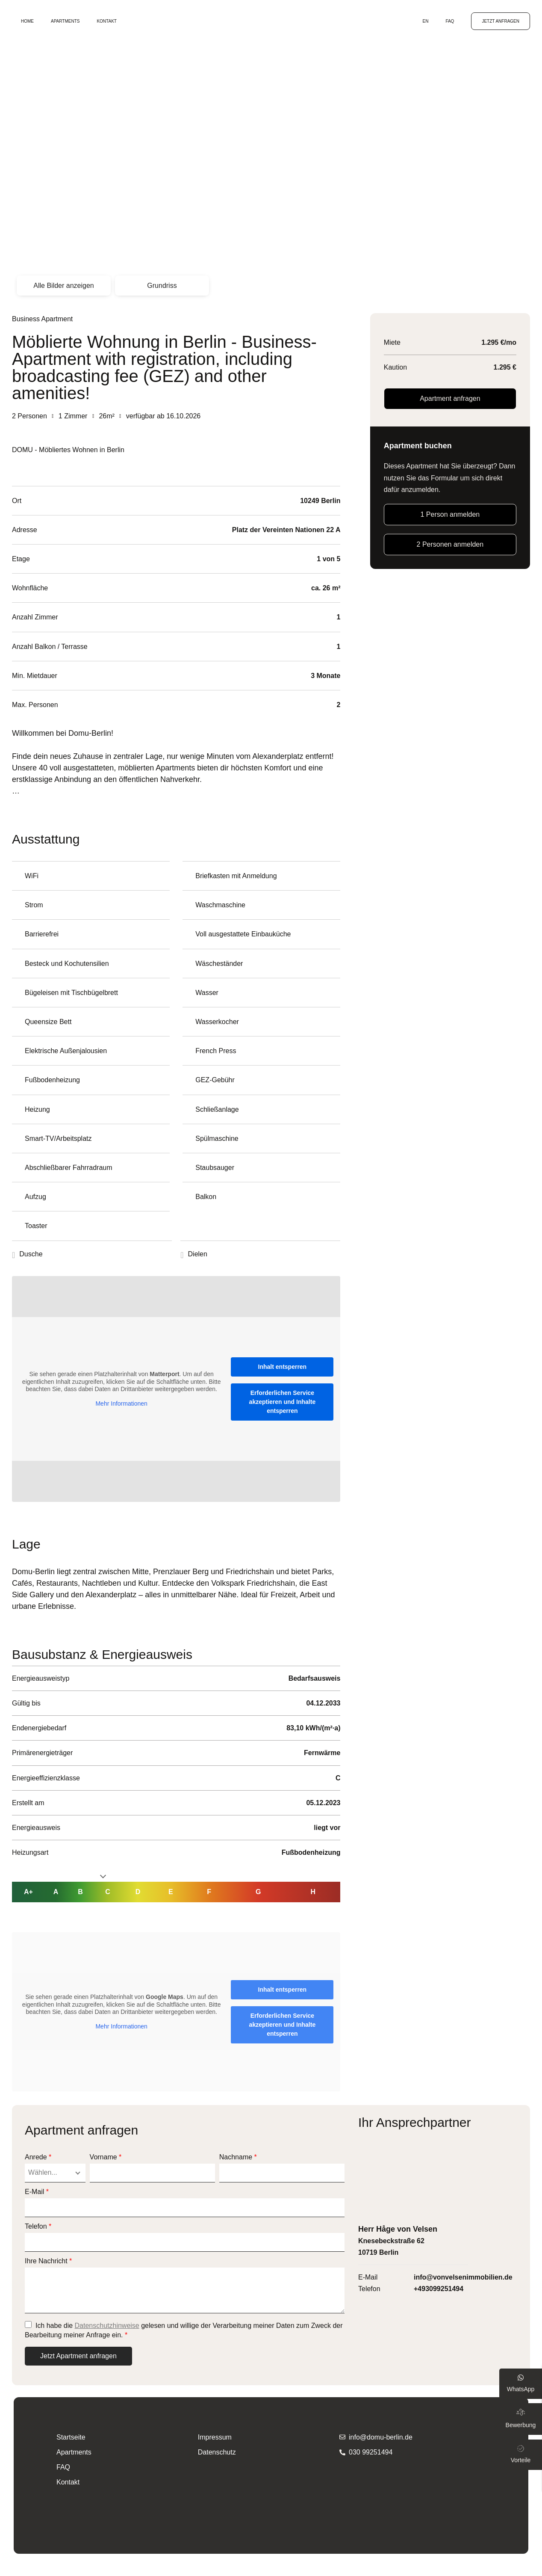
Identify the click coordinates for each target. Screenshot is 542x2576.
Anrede (38, 2157)
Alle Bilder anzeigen (63, 285)
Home (27, 21)
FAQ (449, 21)
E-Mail (37, 2191)
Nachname (238, 2157)
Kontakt (106, 21)
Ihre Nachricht (48, 2261)
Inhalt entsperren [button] (282, 1366)
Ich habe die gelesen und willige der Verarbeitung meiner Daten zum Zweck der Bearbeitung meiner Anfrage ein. (184, 2330)
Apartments (65, 21)
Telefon (38, 2226)
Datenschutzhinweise (107, 2325)
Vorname (106, 2157)
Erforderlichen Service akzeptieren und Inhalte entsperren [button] (282, 1401)
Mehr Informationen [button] (121, 1403)
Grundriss (162, 285)
